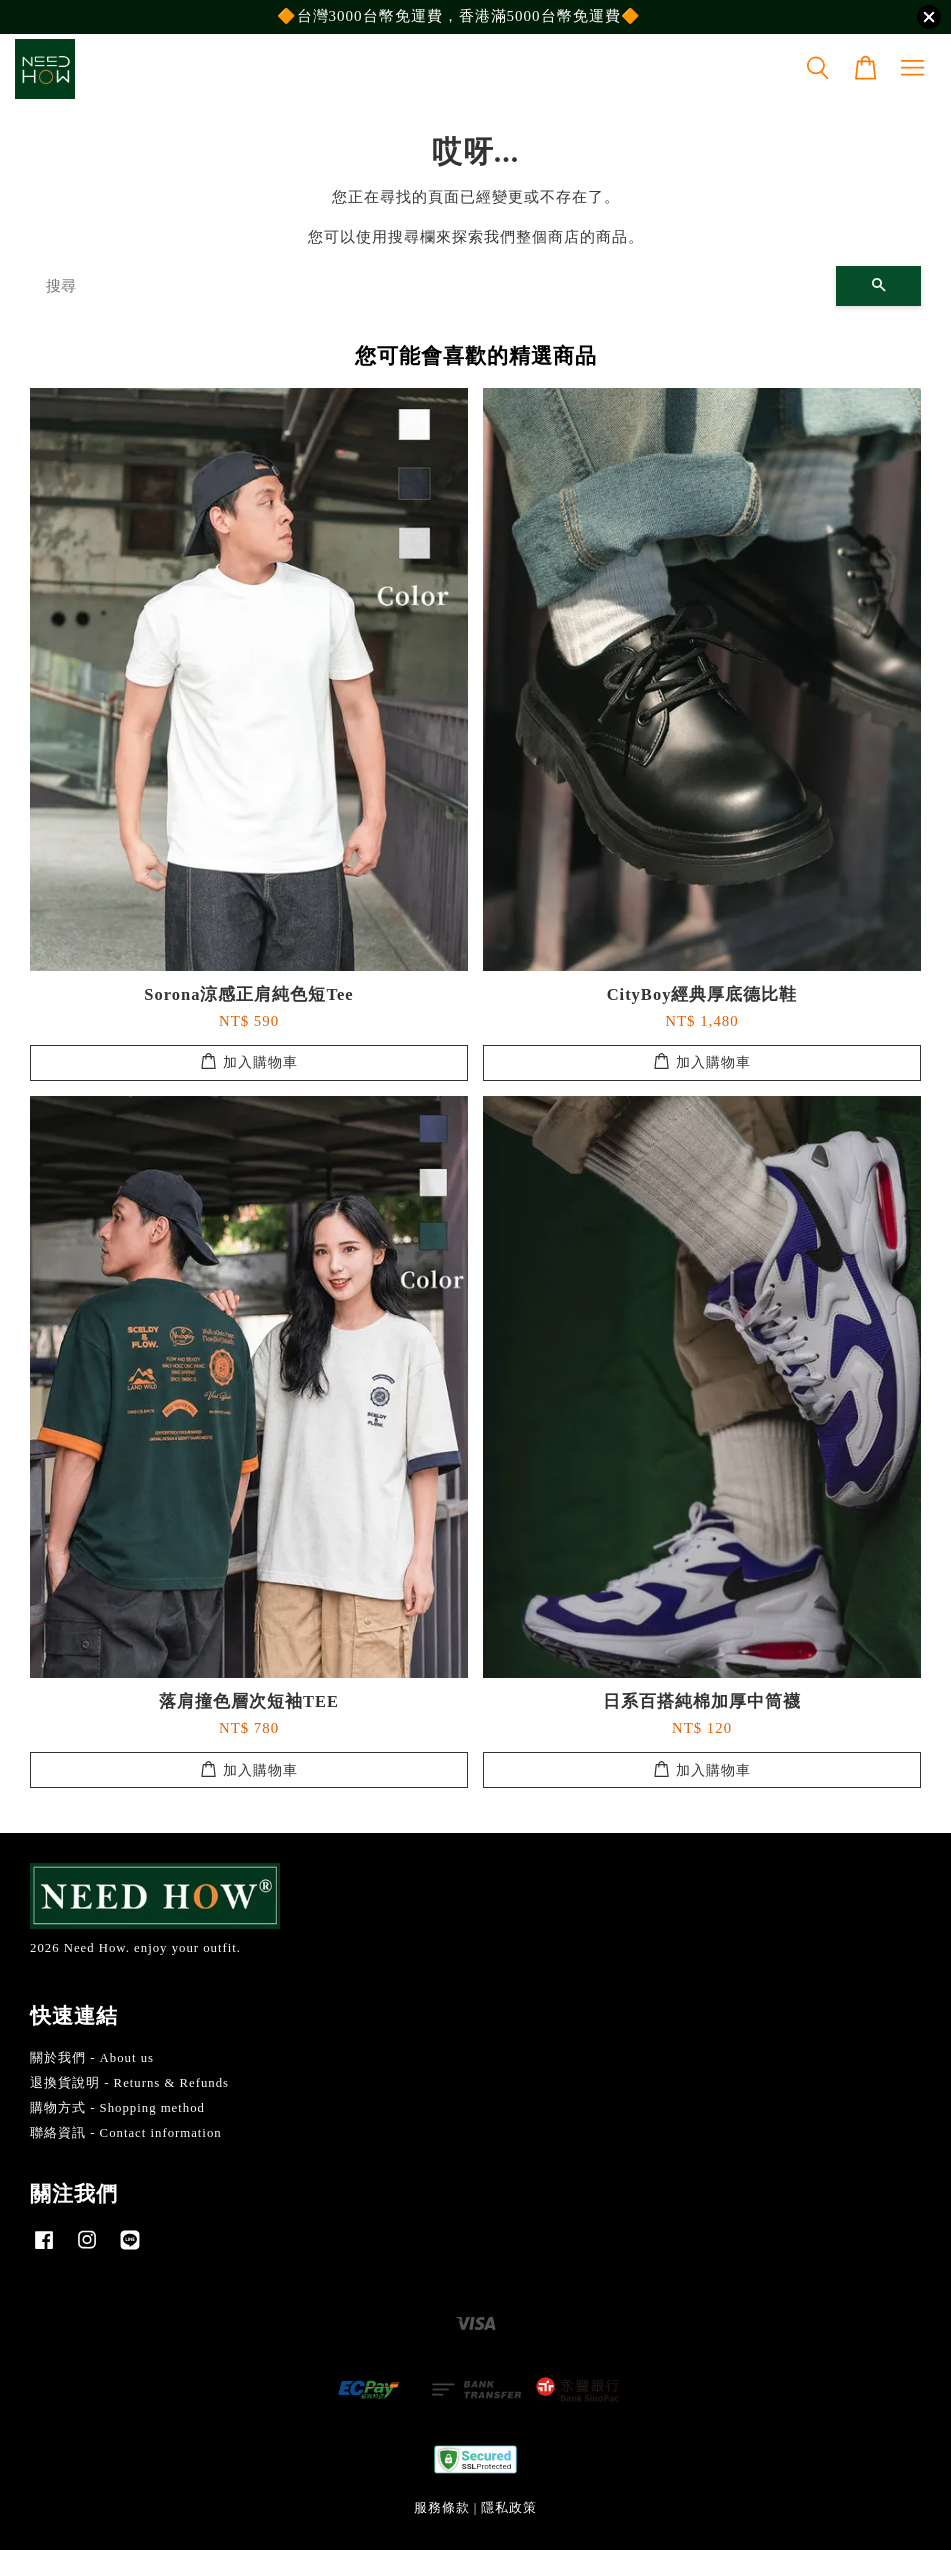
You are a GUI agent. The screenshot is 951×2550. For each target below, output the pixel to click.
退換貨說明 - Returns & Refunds (129, 2083)
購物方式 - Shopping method (117, 2108)
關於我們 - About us (92, 2058)
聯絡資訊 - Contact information (126, 2133)
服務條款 (442, 2508)
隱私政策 (509, 2508)
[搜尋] (433, 286)
